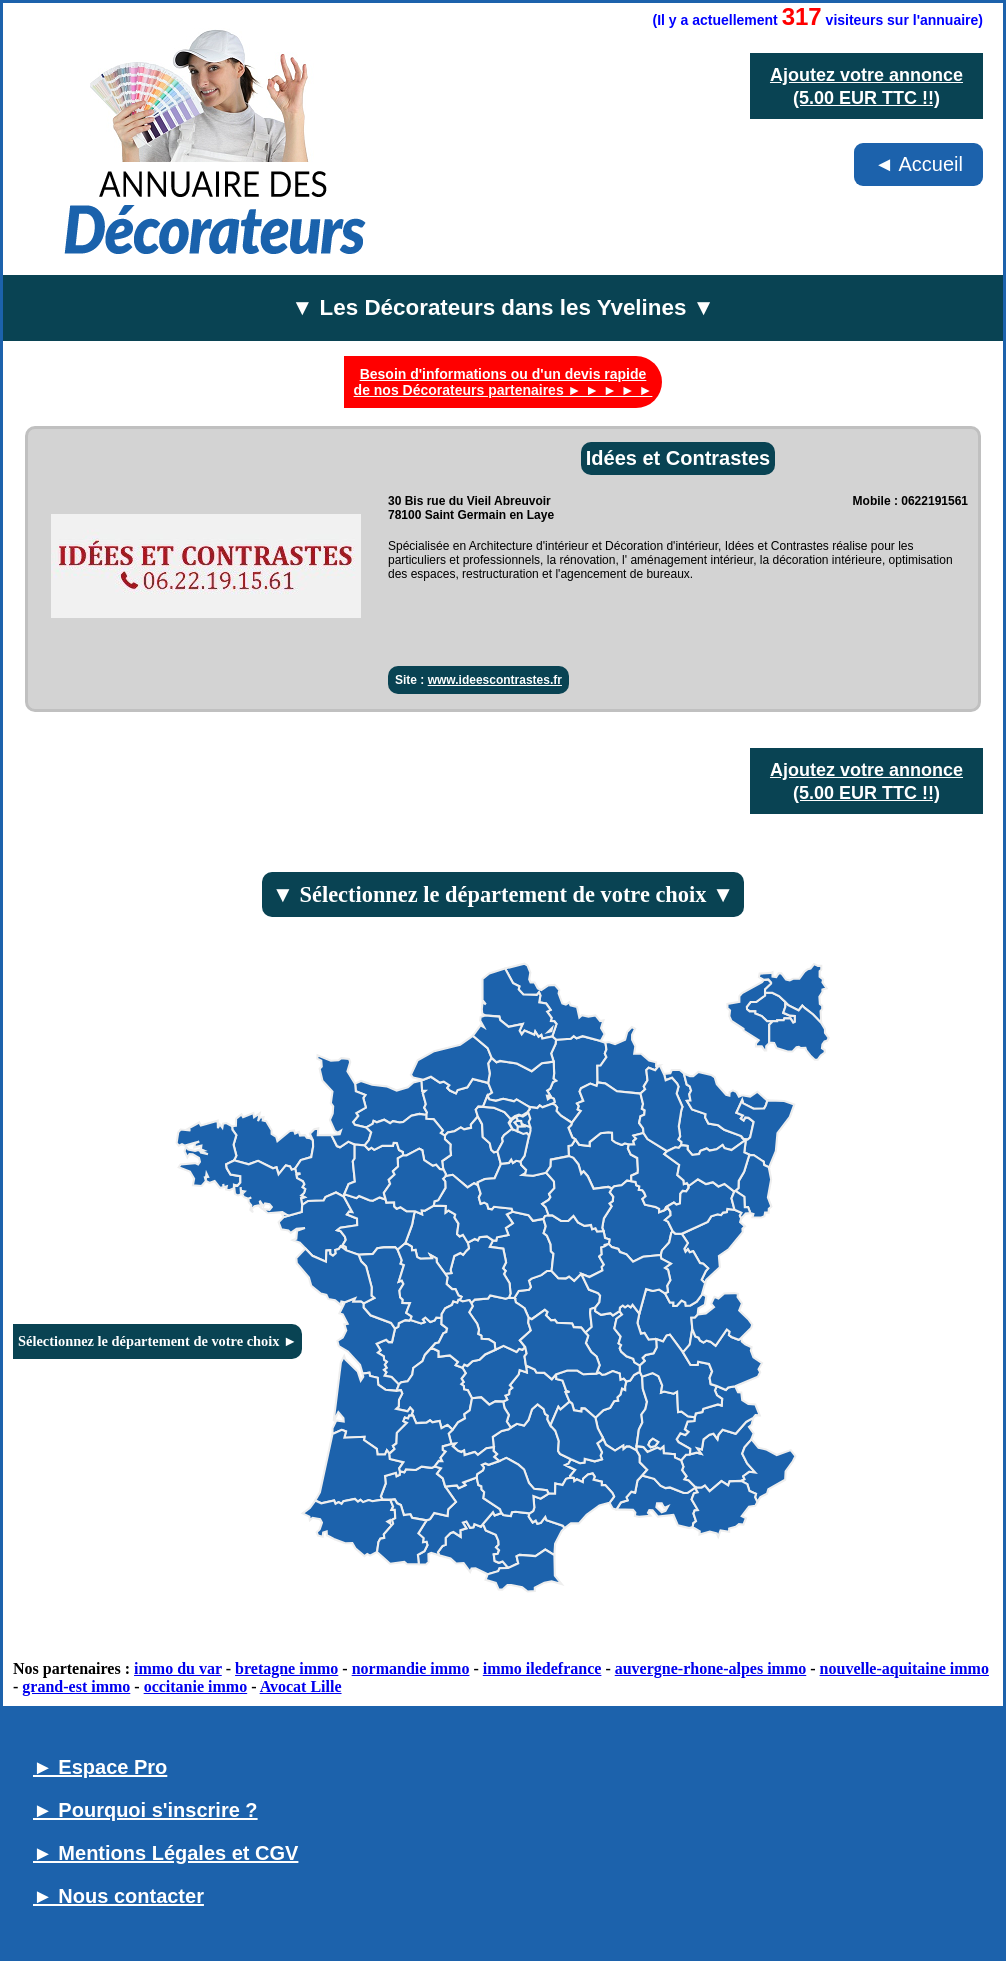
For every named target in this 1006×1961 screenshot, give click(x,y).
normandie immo (411, 1668)
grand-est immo (76, 1686)
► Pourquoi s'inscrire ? (145, 1810)
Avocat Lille (301, 1686)
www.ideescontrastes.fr (495, 680)
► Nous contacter (118, 1896)
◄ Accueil (918, 164)
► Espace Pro (100, 1767)
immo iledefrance (542, 1668)
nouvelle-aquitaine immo (904, 1668)
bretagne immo (286, 1668)
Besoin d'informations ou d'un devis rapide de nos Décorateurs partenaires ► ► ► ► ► (503, 382)
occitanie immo (196, 1686)
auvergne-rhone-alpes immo (711, 1668)
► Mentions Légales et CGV (165, 1853)
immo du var (178, 1668)
